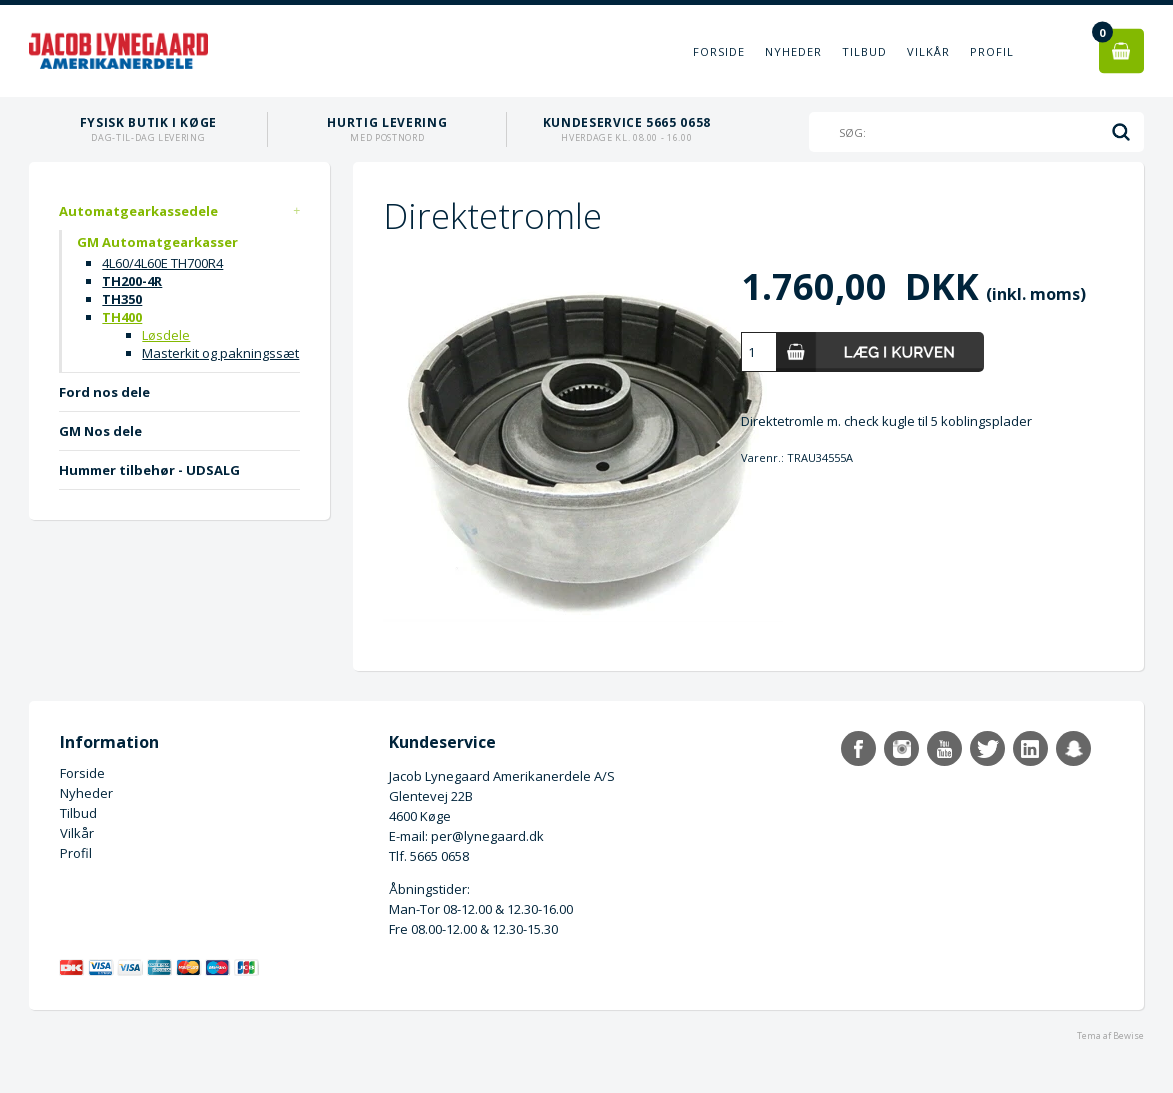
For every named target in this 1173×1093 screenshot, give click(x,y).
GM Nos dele (100, 431)
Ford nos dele (104, 392)
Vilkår (928, 51)
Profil (992, 51)
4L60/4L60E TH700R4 (162, 263)
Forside (719, 51)
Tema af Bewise (1110, 1035)
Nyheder (793, 51)
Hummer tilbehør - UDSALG (149, 470)
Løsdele (166, 335)
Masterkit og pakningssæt (220, 353)
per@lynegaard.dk (487, 836)
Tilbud (864, 51)
